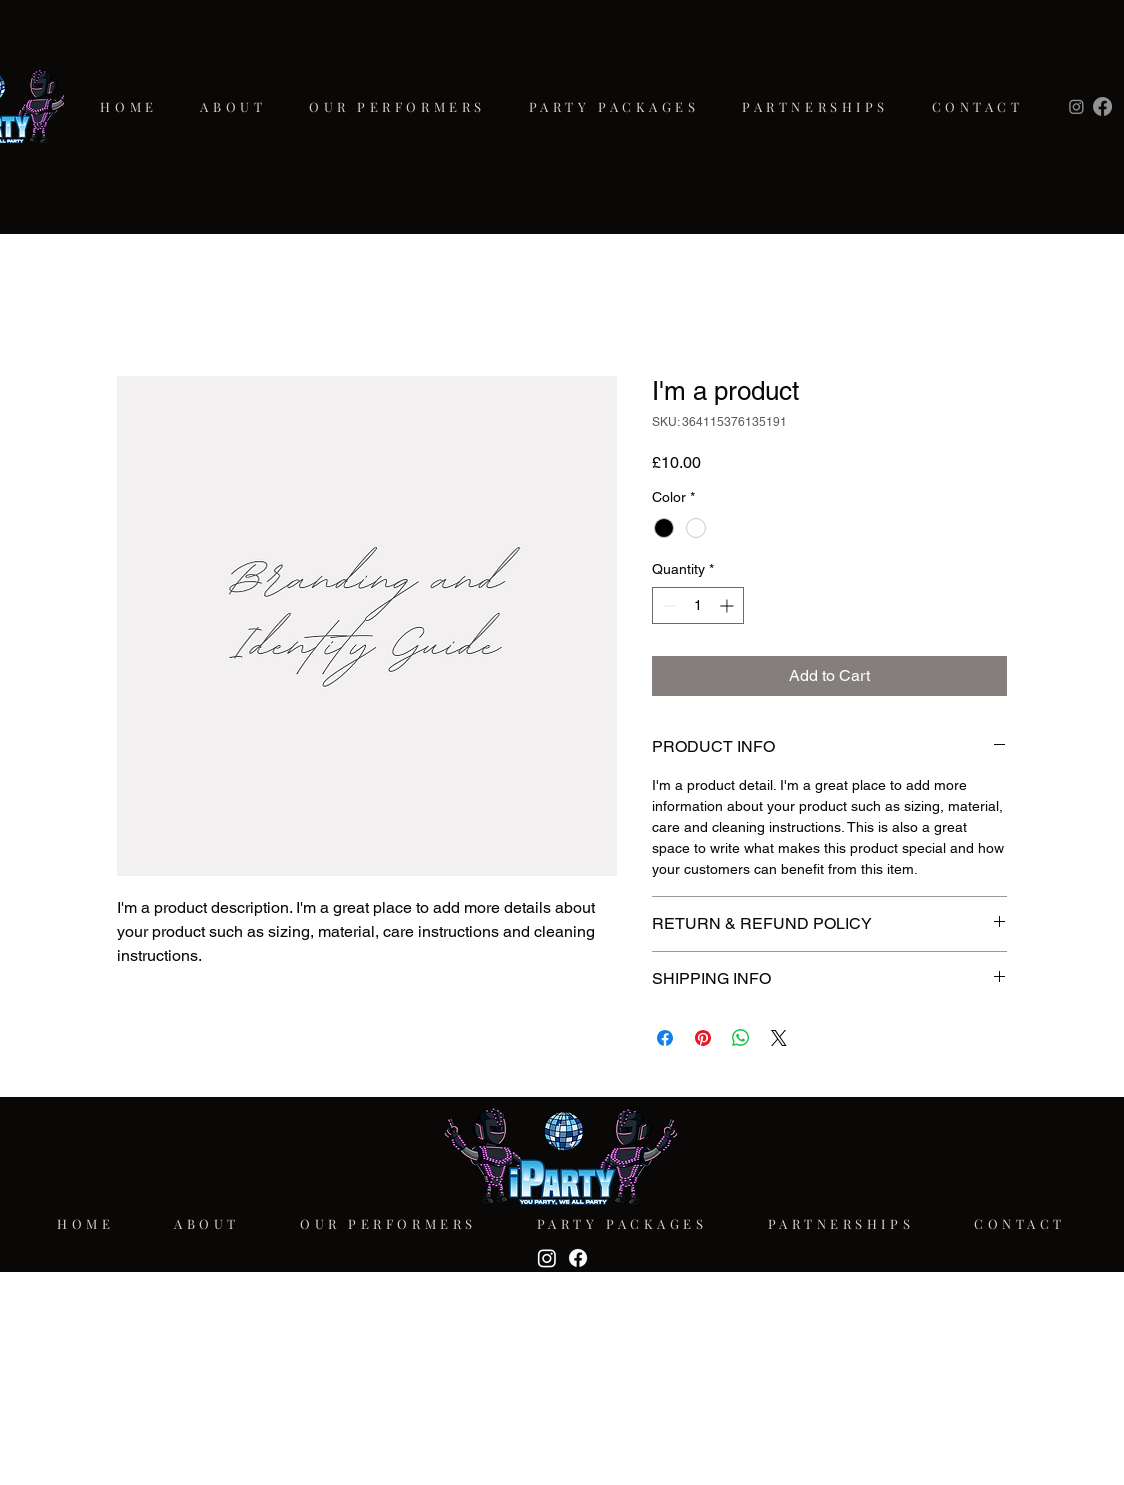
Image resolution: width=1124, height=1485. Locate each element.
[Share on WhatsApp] (741, 1038)
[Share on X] (779, 1038)
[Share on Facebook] (665, 1038)
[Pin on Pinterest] (703, 1038)
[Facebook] (1102, 106)
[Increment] (728, 605)
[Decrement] (667, 605)
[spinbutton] (698, 605)
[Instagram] (1076, 106)
